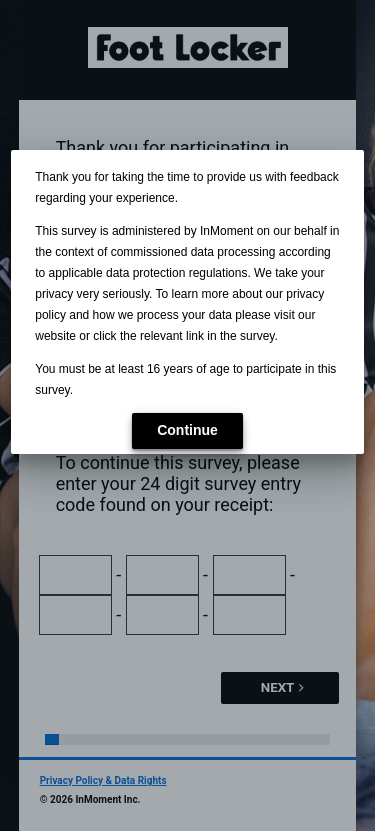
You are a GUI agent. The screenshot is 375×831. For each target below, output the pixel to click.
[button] (187, 431)
